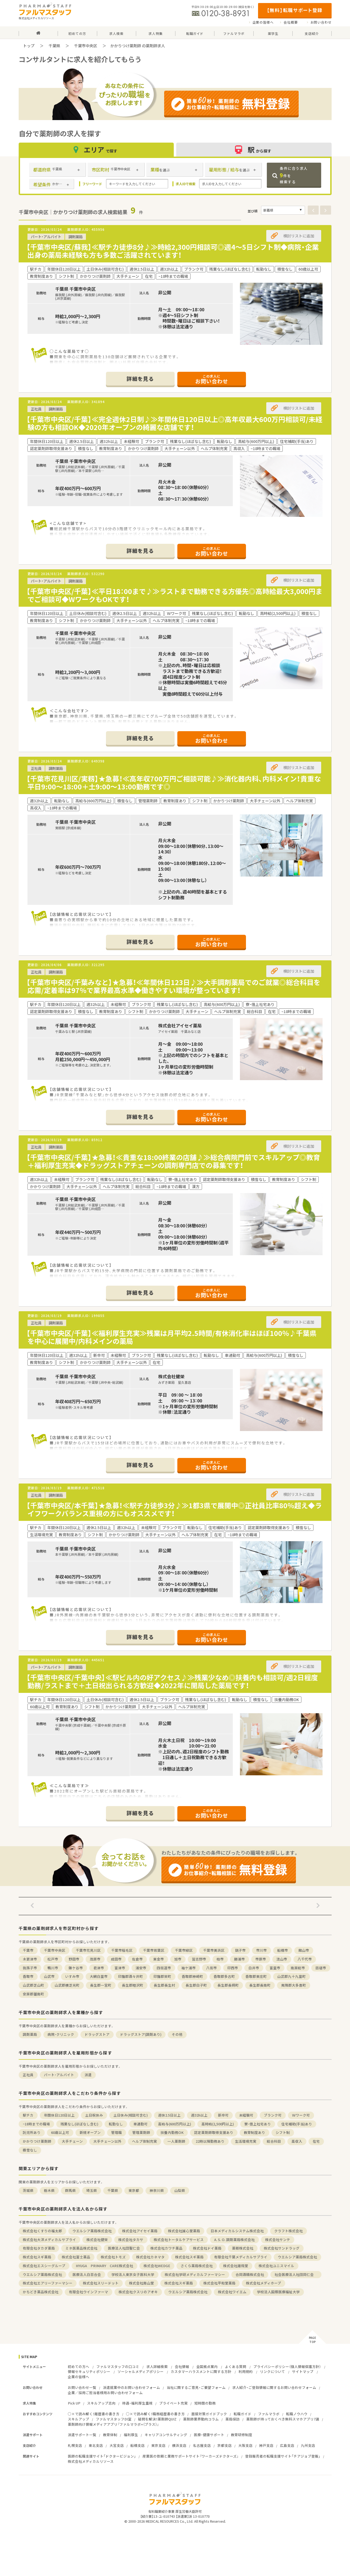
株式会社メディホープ (263, 2283)
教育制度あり (254, 2132)
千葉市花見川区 (88, 1950)
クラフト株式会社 (288, 2230)
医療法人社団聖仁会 (124, 2248)
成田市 (116, 1959)
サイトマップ (302, 2371)
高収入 (297, 2141)
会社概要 (291, 22)
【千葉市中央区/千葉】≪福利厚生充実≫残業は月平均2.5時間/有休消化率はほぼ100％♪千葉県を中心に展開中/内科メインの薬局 (171, 1337)
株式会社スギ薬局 (37, 2256)
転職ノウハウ (296, 2413)
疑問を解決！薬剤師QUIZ (157, 2419)
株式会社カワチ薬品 (166, 2248)
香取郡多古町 (224, 1976)
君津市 (98, 1967)
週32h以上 (199, 2115)
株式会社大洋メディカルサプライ (49, 2239)
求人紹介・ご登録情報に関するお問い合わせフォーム (274, 2387)
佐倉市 (137, 1959)
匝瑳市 (320, 1967)
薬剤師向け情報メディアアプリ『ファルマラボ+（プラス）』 (113, 2424)
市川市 (261, 1950)
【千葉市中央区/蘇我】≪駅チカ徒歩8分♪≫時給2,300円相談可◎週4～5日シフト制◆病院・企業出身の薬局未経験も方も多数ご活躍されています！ (172, 251)
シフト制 (283, 2132)
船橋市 (282, 1950)
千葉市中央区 (85, 45)
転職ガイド (242, 2413)
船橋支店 (137, 2445)
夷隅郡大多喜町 (293, 1985)
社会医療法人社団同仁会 (296, 2274)
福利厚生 (131, 2434)
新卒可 (223, 2115)
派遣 (88, 2074)
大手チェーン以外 (107, 2141)
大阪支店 (245, 2445)
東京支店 (158, 2445)
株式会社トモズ (113, 2256)
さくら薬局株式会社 (197, 2265)
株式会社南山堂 (141, 2283)
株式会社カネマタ (150, 2256)
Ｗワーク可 (301, 2115)
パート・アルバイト (59, 2074)
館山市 (303, 1950)
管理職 (116, 2132)
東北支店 (96, 2445)
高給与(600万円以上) (174, 2123)
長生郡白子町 (196, 1985)
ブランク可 (273, 2115)
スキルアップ (78, 2419)
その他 (177, 2034)
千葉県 (54, 45)
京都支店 (224, 2445)
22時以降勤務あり (210, 2141)
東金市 (158, 1959)
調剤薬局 (30, 2034)
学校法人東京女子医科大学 (132, 2274)
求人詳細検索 (157, 2366)
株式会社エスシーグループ (44, 2265)
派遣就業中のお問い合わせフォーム (131, 2387)
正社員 (28, 2074)
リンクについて (272, 2371)
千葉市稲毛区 (122, 1950)
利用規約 (246, 2371)
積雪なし (30, 2150)
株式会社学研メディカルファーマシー (195, 2274)
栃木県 (49, 2190)
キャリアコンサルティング (166, 2434)
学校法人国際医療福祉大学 (278, 2291)
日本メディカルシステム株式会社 (237, 2230)
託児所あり (32, 2132)
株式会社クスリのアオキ (138, 2291)
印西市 (232, 1967)
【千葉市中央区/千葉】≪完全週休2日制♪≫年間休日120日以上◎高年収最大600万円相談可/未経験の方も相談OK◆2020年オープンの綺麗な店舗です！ (174, 423)
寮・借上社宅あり (257, 2123)
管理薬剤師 (141, 2132)
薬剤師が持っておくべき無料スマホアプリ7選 (282, 2419)
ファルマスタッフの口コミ (117, 2366)
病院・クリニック (60, 2034)
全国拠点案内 (207, 2366)
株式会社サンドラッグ (281, 2248)
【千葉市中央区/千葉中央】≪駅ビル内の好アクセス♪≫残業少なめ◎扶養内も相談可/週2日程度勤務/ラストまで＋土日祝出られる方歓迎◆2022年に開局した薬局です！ (172, 1681)
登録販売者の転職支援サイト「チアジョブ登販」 (282, 2456)
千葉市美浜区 (214, 1950)
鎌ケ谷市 (76, 1967)
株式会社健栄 (97, 2239)
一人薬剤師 (176, 2141)
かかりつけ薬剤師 (37, 2141)
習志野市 (199, 1959)
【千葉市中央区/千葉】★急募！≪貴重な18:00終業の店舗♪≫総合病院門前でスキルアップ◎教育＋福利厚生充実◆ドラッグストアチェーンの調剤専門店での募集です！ (173, 1161)
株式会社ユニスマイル (276, 2265)
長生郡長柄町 (228, 1985)
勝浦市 (239, 1959)
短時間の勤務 (205, 2403)
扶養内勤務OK (172, 2132)
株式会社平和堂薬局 (219, 2283)
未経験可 (246, 2115)
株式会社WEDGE (157, 2265)
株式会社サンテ (277, 2239)
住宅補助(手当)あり (296, 2123)
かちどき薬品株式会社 (40, 2291)
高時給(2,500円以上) (217, 2123)
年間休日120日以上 (59, 2115)
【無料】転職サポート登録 (295, 10)
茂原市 (95, 1959)
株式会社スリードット (101, 2283)
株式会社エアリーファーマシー (47, 2283)
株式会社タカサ (130, 2239)
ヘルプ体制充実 (144, 2141)
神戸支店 (266, 2445)
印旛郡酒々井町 (130, 1976)
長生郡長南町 (260, 1985)
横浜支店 (179, 2445)
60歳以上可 (60, 2132)
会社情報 (182, 2366)
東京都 (133, 2190)
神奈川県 (157, 2190)
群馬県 (70, 2190)
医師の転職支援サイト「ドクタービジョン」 (102, 2456)
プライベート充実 (173, 2403)
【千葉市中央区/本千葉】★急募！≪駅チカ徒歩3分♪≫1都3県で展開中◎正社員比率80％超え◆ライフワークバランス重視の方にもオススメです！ (174, 1509)
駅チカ (28, 2115)
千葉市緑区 (184, 1950)
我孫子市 (30, 1967)
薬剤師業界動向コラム (201, 2419)
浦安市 (141, 1967)
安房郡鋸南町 (33, 1994)
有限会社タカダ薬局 (39, 2248)
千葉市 (28, 1950)
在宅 (316, 2141)
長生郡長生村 (164, 1985)
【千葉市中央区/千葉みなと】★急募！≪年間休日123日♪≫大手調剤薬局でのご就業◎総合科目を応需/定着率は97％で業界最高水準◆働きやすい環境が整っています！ (173, 986)
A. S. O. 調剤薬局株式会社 (234, 2239)
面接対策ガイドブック (209, 2413)
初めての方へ (78, 2366)
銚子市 (240, 1950)
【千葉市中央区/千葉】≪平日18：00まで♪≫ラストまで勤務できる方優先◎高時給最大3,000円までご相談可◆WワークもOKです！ (174, 595)
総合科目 (274, 2141)
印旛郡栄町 (162, 1976)
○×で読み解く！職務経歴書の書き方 (155, 2413)
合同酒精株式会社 (250, 2274)
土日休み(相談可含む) (130, 2115)
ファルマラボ (268, 2413)
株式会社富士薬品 (76, 2256)
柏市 (220, 1959)
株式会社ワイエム (232, 2291)
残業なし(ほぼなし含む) (79, 2123)
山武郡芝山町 (33, 1985)
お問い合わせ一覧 (82, 2387)
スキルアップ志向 (101, 2403)
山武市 (49, 1976)
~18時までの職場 (36, 2123)
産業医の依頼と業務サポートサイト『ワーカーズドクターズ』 (190, 2456)
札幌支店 (75, 2445)
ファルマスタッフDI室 (113, 2419)
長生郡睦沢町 (132, 1985)
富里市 (275, 1967)
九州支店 (308, 2445)
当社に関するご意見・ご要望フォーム (196, 2387)
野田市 (74, 1959)
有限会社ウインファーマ (88, 2291)
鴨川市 (52, 1967)
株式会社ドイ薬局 (207, 2248)
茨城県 (28, 2190)
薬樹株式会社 (242, 2248)
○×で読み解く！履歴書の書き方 (93, 2413)
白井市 (253, 1967)
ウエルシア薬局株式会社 (92, 2230)
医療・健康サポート (209, 2434)
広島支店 (287, 2445)
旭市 (177, 1959)
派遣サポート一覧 (82, 2434)
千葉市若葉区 (153, 1950)
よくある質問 (235, 2366)
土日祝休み (94, 2115)
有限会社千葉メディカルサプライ (240, 2256)
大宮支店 (117, 2445)
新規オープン (90, 2132)
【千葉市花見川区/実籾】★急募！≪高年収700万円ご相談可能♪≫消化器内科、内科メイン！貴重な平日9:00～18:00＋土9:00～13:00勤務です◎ (173, 782)
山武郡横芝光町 (67, 1985)
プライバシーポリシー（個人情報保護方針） (287, 2366)
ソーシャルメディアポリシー (140, 2371)
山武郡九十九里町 (291, 1976)
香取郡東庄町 (256, 1976)
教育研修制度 (241, 2434)
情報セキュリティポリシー (89, 2371)
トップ (29, 45)
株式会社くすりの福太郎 (42, 2230)
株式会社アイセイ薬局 (140, 2230)
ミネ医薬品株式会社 (81, 2248)
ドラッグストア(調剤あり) (140, 2034)
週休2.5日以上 (169, 2115)
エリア (96, 150)
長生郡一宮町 (100, 1985)
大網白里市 (99, 1976)
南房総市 (298, 1967)
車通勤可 (140, 2123)
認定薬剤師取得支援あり (213, 2132)
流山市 (281, 1959)
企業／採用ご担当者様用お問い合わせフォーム (105, 2392)
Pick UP (74, 2403)
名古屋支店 (202, 2445)
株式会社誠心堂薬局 (184, 2230)
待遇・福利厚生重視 (137, 2403)
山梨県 (179, 2190)
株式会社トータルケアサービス (179, 2239)
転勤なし (116, 2123)
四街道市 (164, 1967)
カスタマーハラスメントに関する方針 (201, 2371)
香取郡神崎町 (192, 1976)
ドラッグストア (97, 2034)
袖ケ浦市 (188, 1967)
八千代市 (305, 1959)
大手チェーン (72, 2141)
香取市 (28, 1976)
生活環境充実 (245, 2141)
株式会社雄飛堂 (235, 2265)
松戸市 (52, 1959)
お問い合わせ (321, 22)
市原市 (260, 1959)
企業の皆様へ (263, 22)
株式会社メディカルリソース (91, 2461)
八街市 (211, 1967)
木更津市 (30, 1959)
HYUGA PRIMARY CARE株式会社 (104, 2265)
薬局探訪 (232, 2419)
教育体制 (110, 2434)
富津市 (119, 1967)
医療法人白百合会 (86, 2274)
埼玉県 (91, 2190)
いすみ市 (72, 1976)
